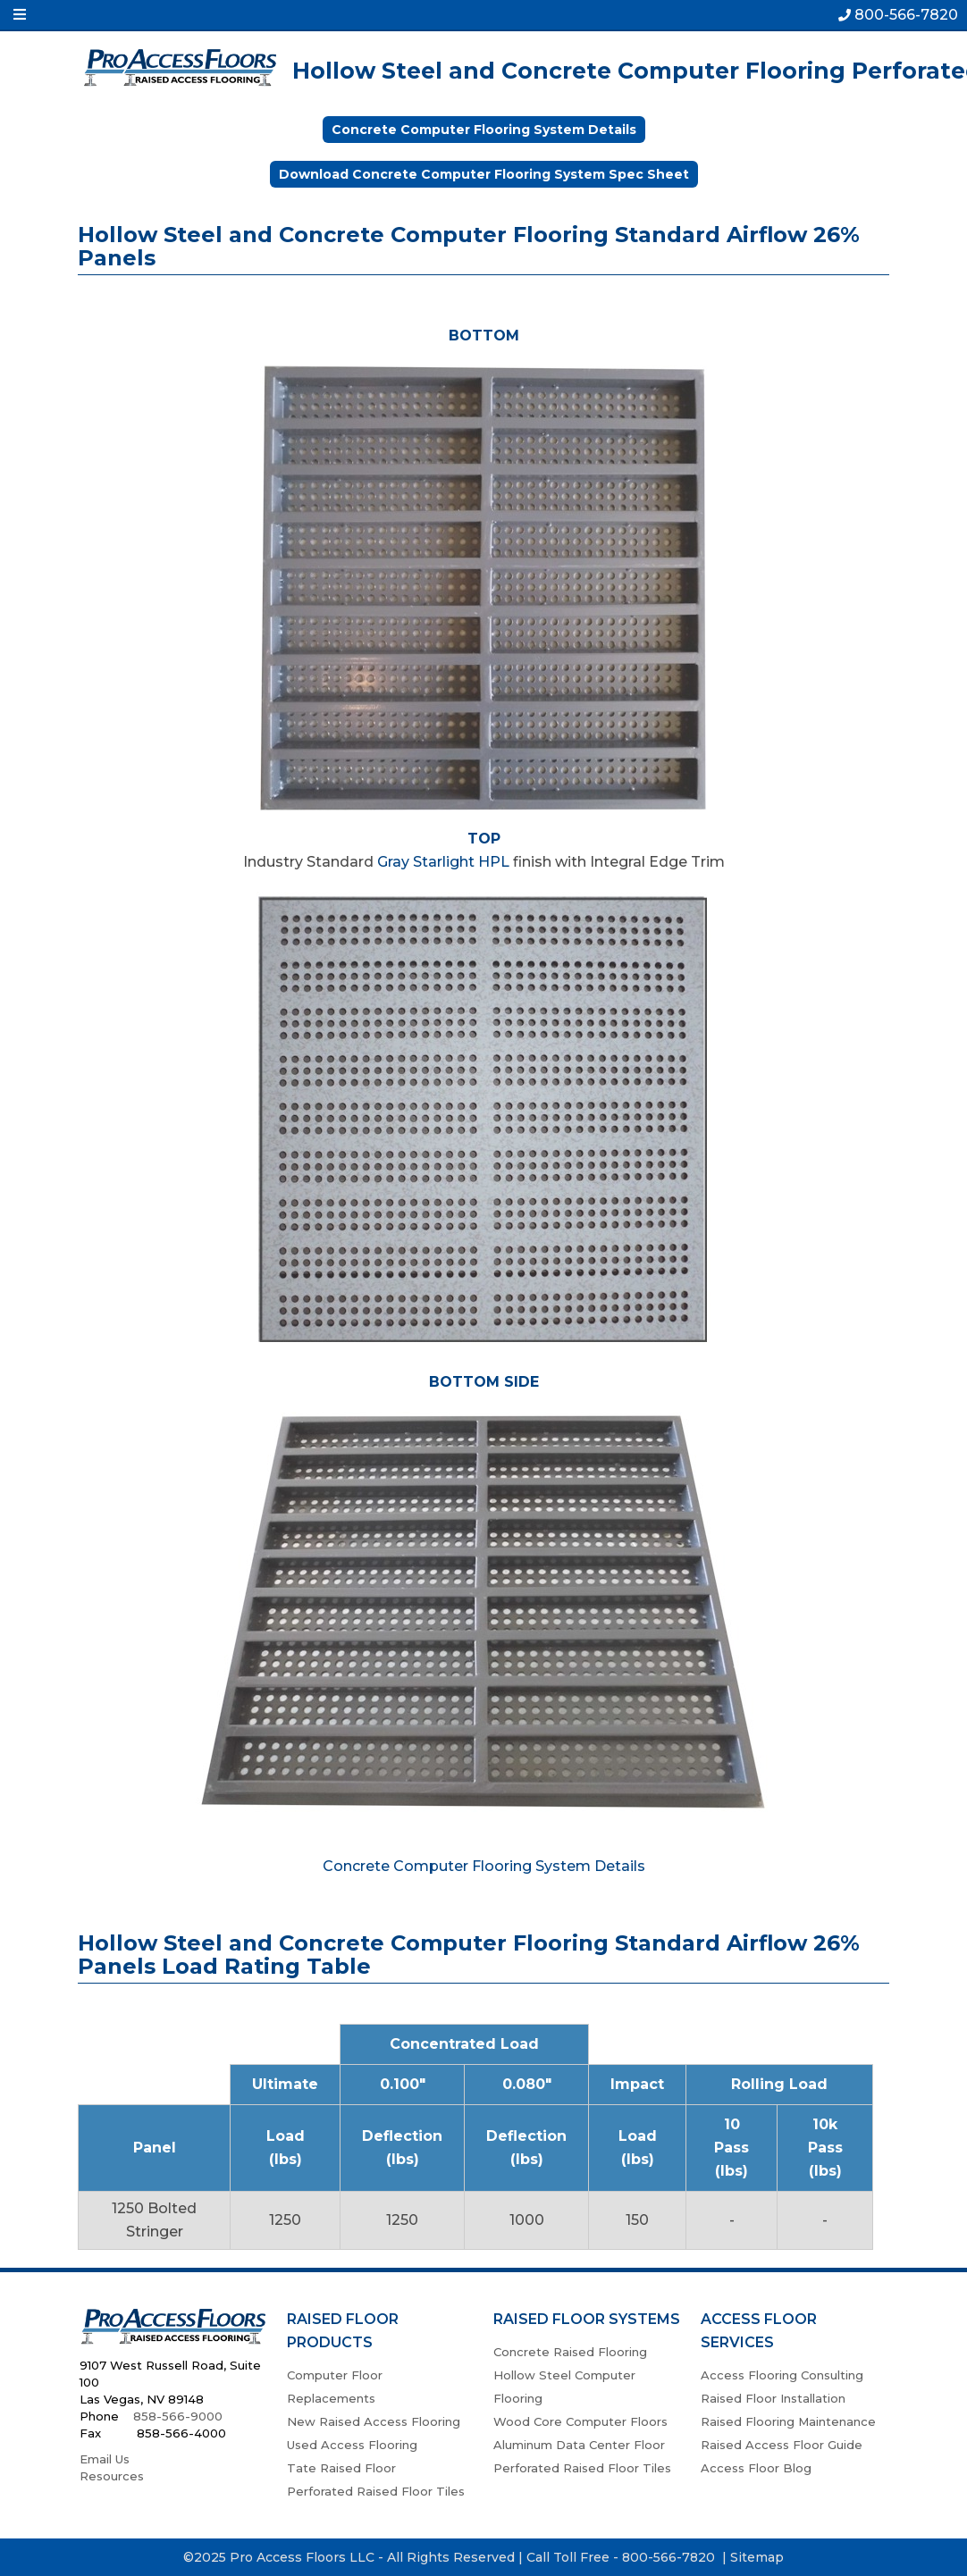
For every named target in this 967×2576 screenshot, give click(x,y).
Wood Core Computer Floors (580, 2421)
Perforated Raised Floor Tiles (376, 2491)
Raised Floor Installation (773, 2398)
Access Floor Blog (756, 2468)
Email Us (105, 2459)
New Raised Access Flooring (373, 2421)
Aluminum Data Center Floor (579, 2445)
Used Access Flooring (352, 2445)
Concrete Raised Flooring (570, 2352)
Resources (112, 2476)
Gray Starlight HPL (443, 861)
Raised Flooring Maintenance (788, 2421)
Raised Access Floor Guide (781, 2445)
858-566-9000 (178, 2416)
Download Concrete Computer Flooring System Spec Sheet (484, 174)
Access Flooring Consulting (782, 2375)
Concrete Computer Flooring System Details (484, 130)
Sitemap (757, 2557)
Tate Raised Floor (341, 2468)
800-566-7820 (898, 14)
